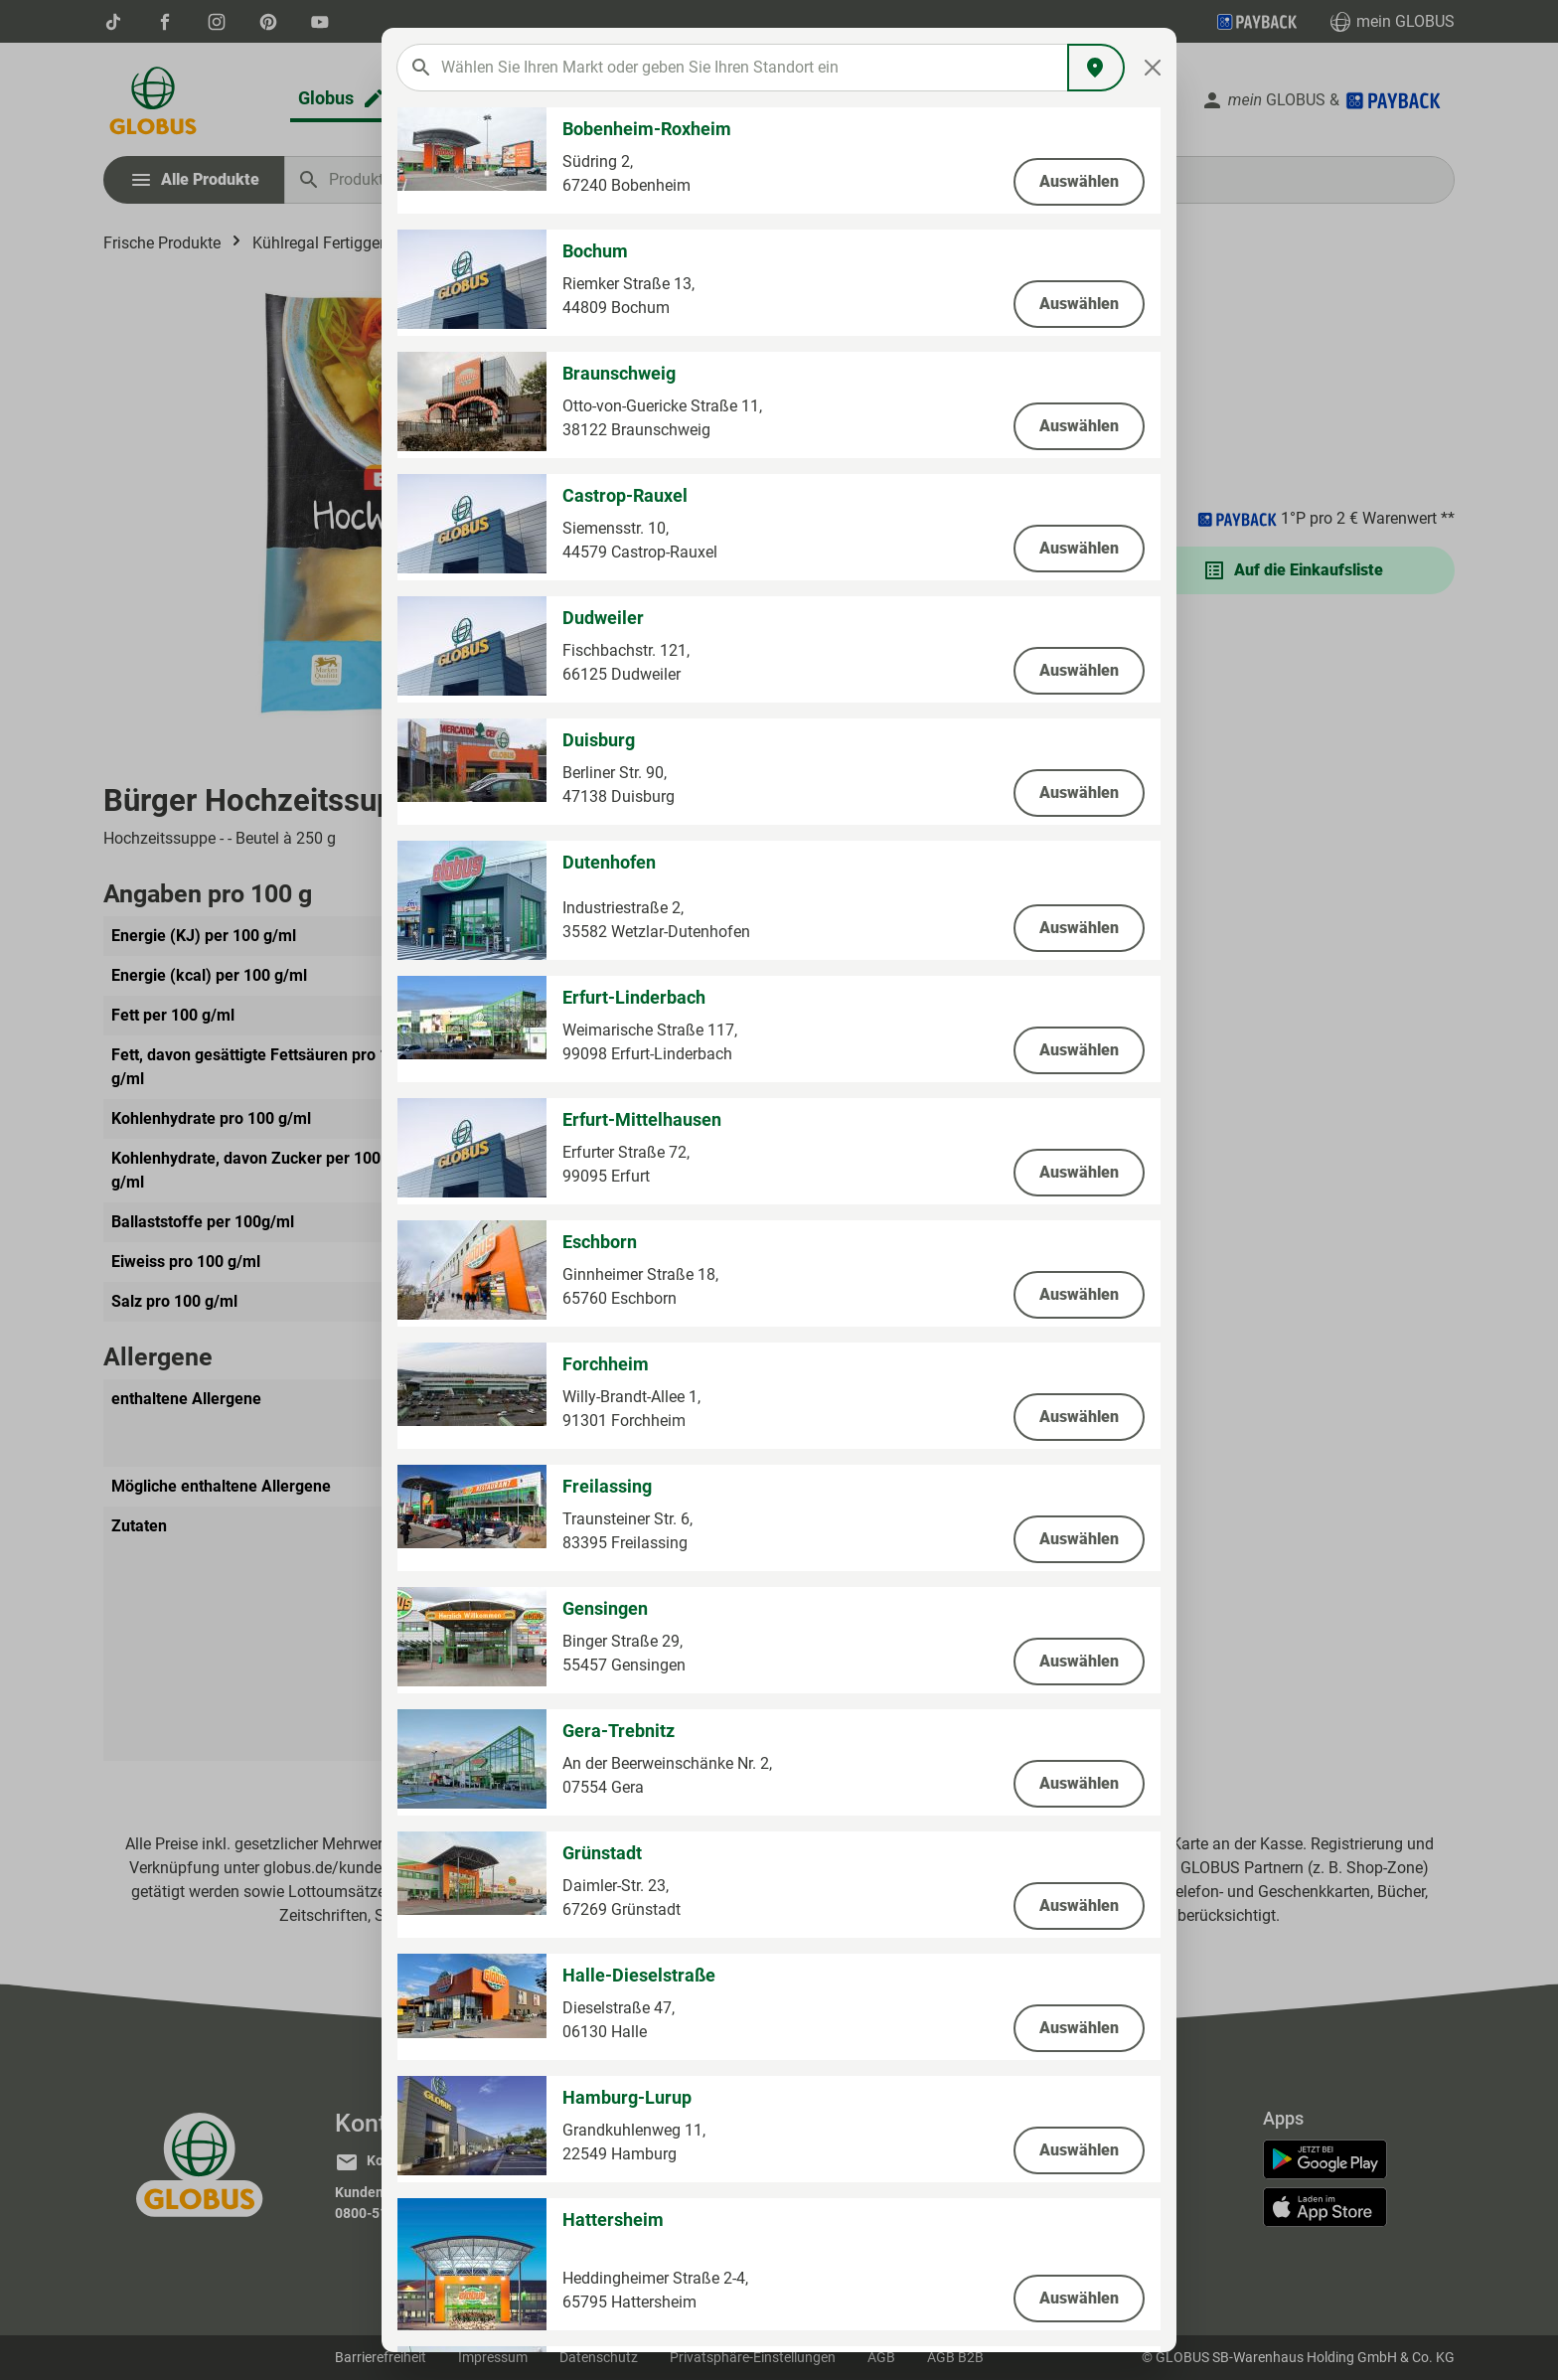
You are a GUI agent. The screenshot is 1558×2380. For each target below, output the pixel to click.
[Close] (1153, 67)
